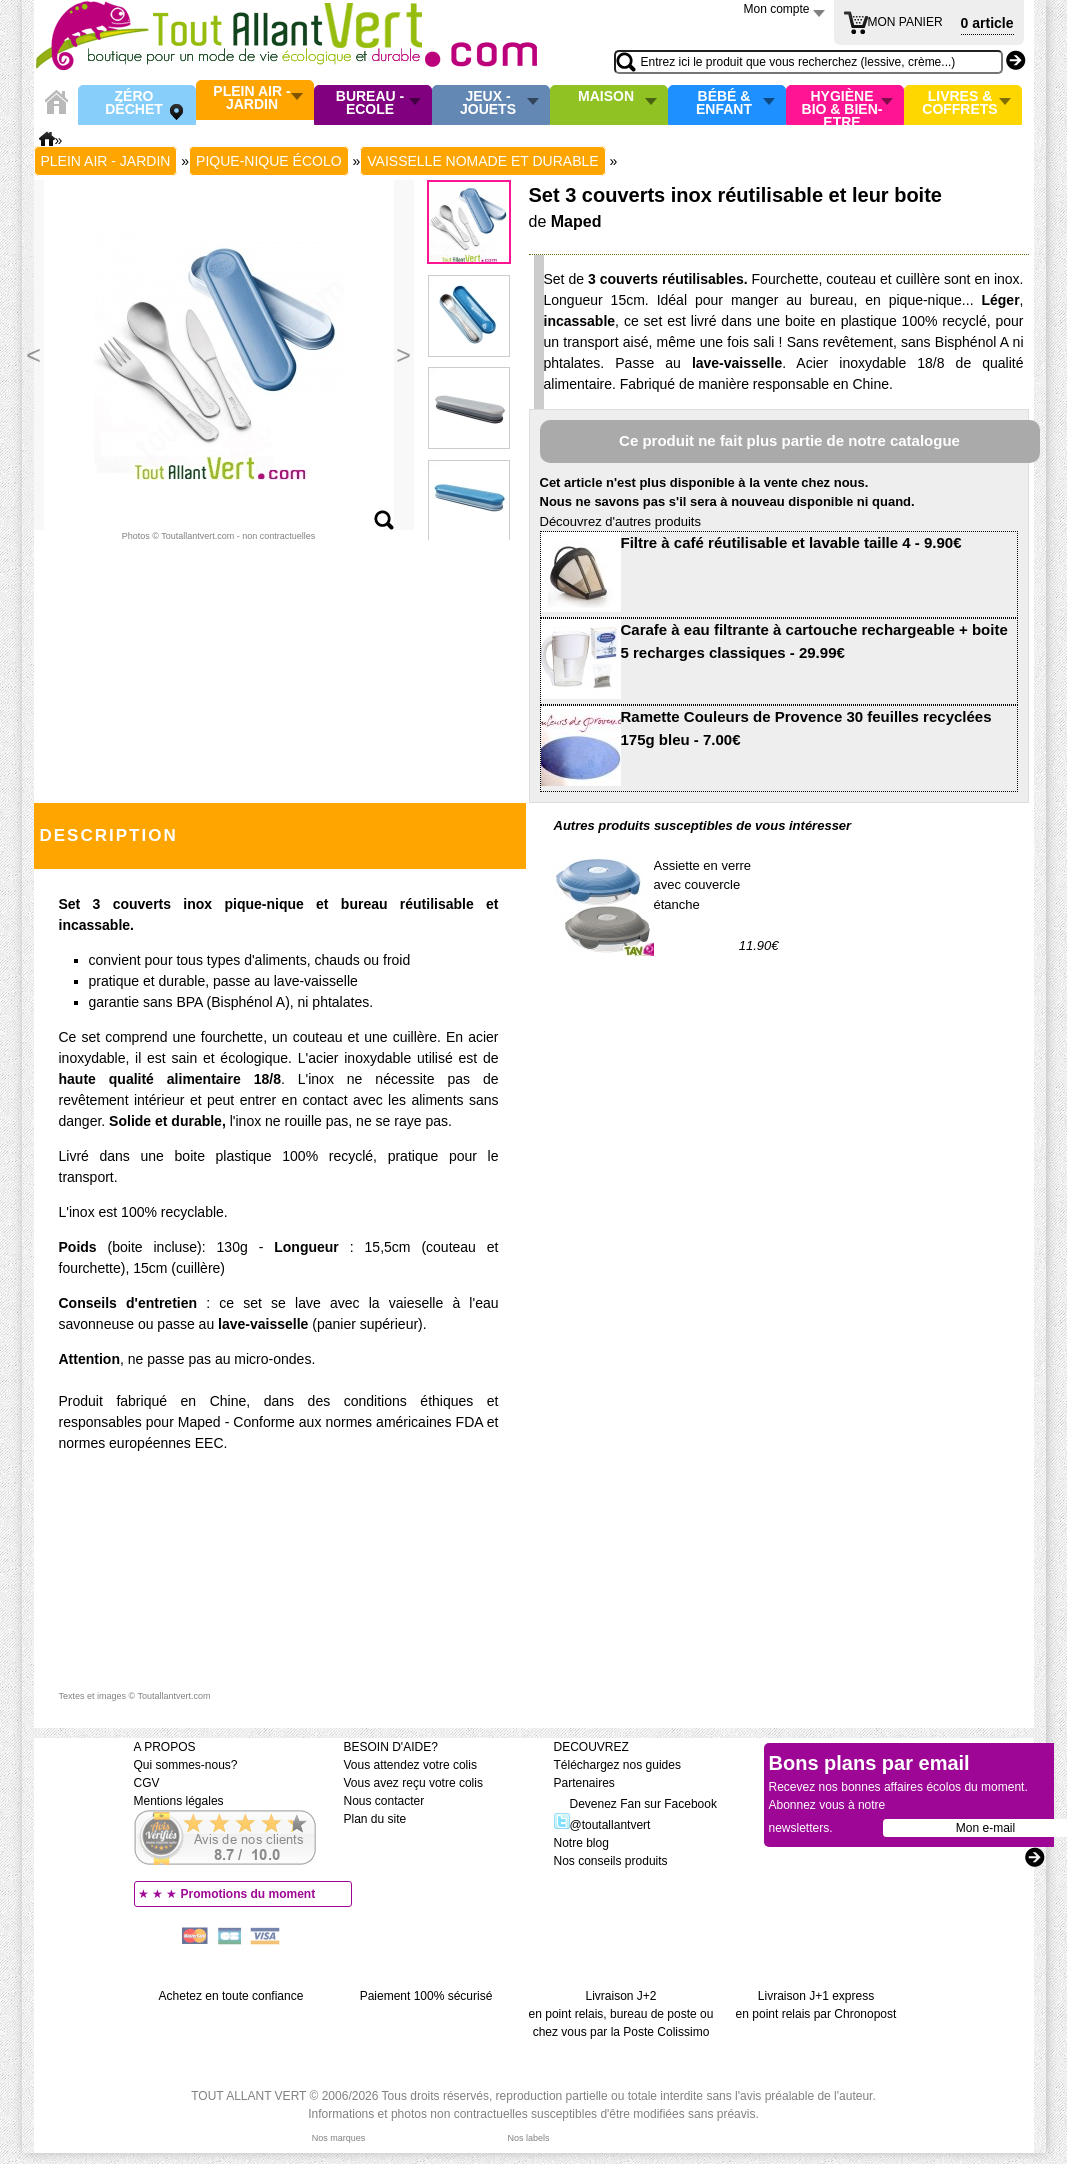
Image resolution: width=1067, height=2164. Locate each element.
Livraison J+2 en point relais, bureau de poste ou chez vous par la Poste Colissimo (621, 2014)
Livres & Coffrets (959, 103)
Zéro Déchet (134, 103)
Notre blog (581, 1843)
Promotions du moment (248, 1894)
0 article (987, 23)
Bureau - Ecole (370, 103)
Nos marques (339, 2138)
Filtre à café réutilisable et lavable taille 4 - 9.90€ (791, 542)
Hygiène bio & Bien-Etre (842, 105)
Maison (606, 97)
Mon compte (777, 9)
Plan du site (375, 1819)
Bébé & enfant (724, 103)
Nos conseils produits (611, 1861)
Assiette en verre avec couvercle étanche (703, 885)
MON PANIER (905, 22)
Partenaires (584, 1783)
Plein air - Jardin (251, 98)
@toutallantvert (602, 1825)
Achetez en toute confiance (231, 1996)
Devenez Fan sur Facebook (635, 1804)
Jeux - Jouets (488, 103)
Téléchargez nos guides (617, 1765)
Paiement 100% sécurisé (426, 1996)
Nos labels (528, 2138)
